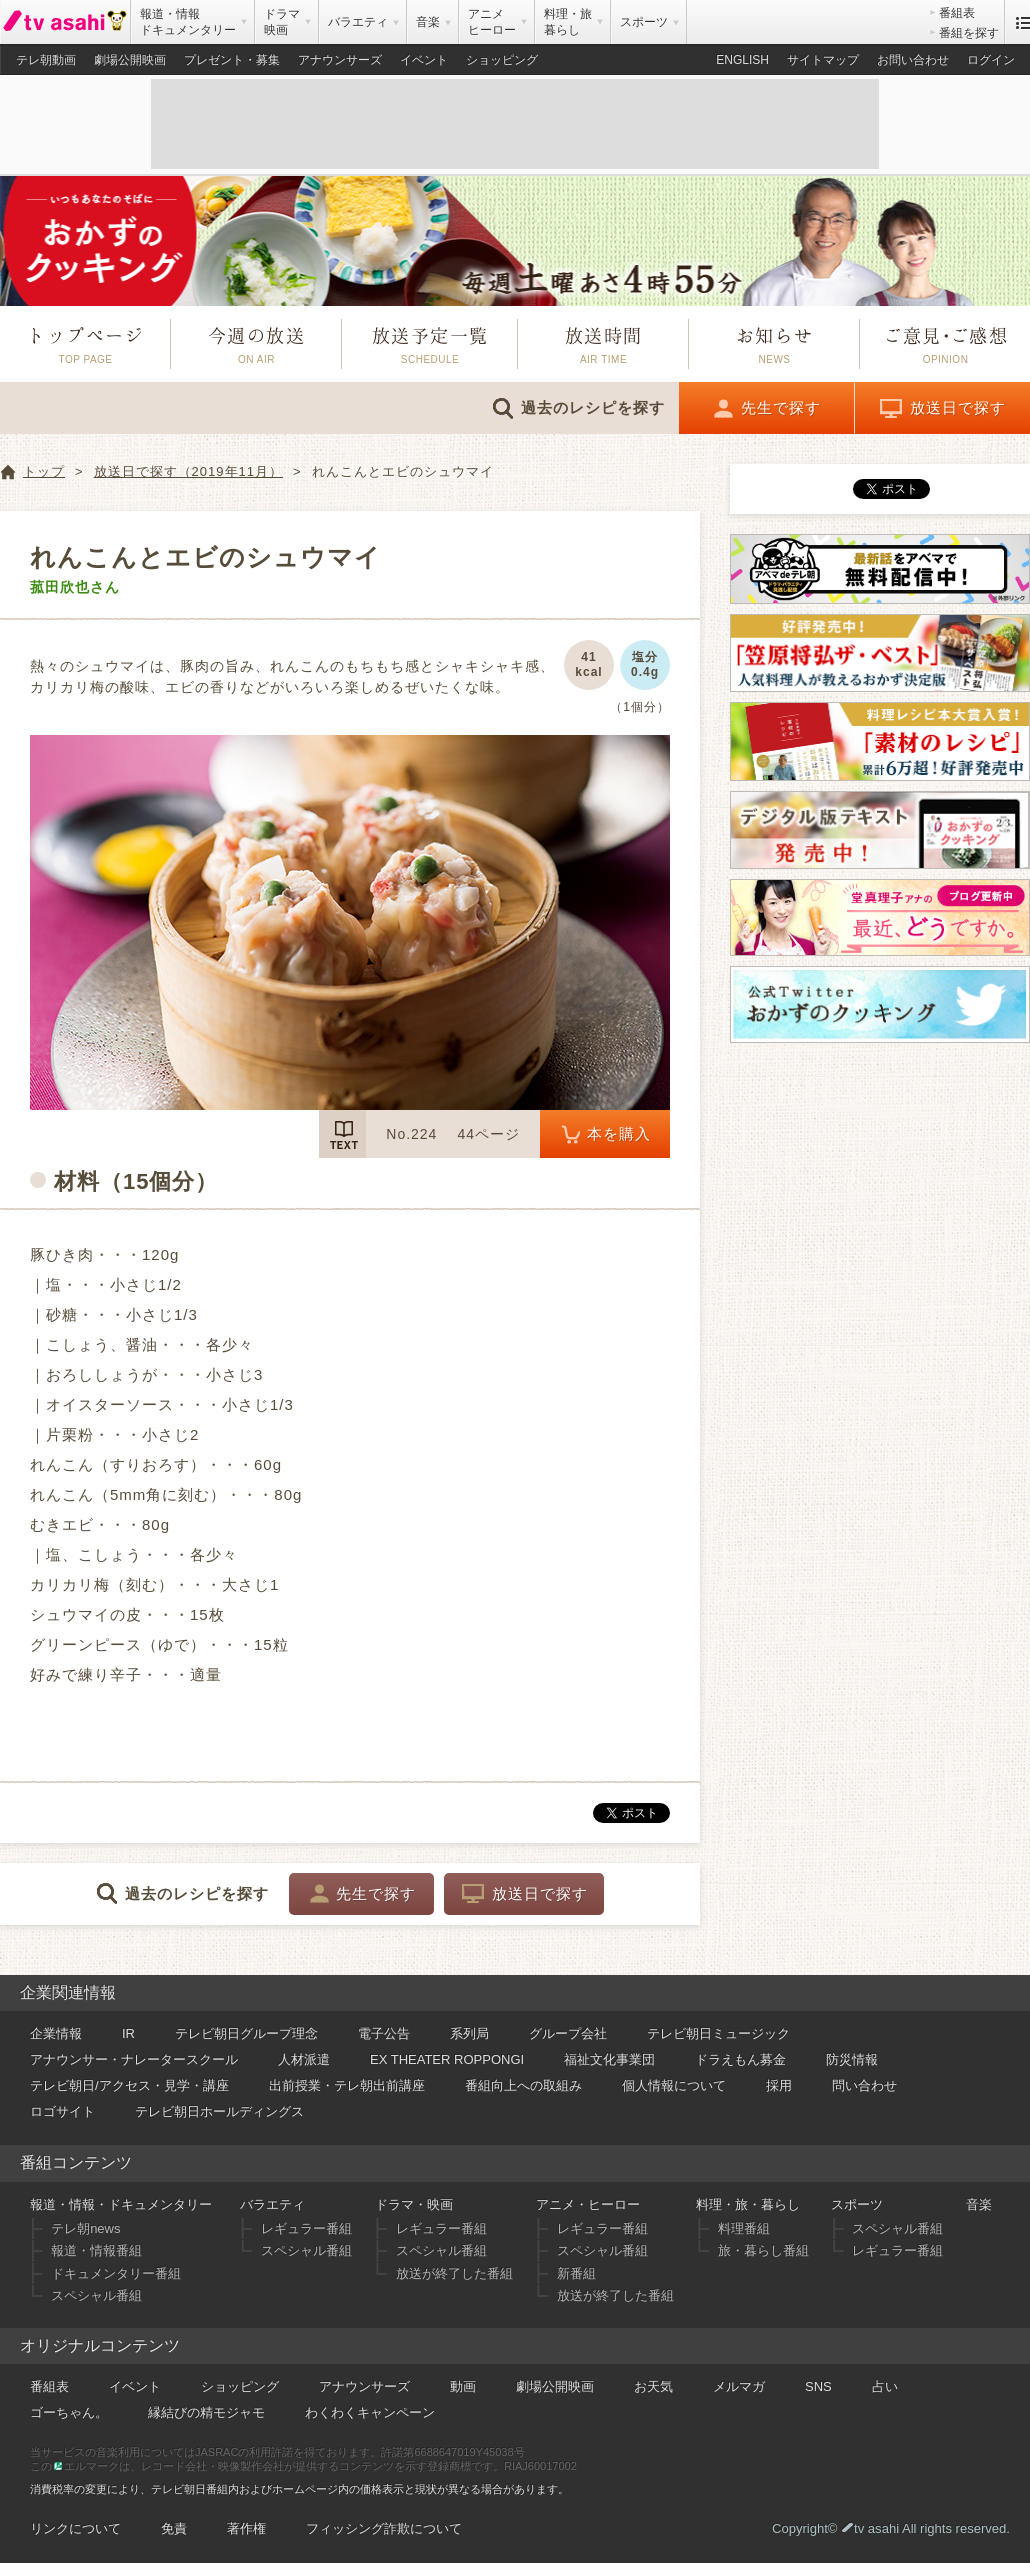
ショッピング (502, 60)
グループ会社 (568, 2033)
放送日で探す (958, 407)
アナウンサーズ (340, 60)
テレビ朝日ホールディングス (219, 2111)
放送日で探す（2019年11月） (188, 471)
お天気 (653, 2386)
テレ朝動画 (46, 60)
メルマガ (739, 2386)
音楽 (979, 2204)
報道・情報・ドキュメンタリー (121, 2204)
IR (128, 2033)
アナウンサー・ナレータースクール (134, 2059)
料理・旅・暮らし (748, 2204)
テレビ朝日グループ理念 (246, 2033)
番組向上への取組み (523, 2085)
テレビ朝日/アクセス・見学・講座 (129, 2085)
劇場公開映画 (130, 60)
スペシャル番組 (96, 2295)
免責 (174, 2528)
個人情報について (674, 2085)
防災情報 (852, 2059)
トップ (44, 471)
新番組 (576, 2273)
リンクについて (75, 2528)
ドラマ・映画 (414, 2204)
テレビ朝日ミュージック (718, 2033)
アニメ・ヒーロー (588, 2204)
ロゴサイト (62, 2111)
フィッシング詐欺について (384, 2528)
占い (885, 2386)
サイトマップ (823, 60)
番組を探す (969, 33)
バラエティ (272, 2204)
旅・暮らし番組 (763, 2250)
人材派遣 (304, 2059)
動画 (463, 2386)
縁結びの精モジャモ (206, 2412)
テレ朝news (85, 2228)
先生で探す (781, 407)
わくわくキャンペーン (370, 2412)
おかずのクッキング (515, 241)
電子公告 (384, 2033)
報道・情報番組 (96, 2250)
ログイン (991, 60)
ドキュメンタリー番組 (116, 2273)
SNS (818, 2386)
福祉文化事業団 (609, 2059)
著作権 (246, 2528)
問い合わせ (864, 2085)
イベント (424, 60)
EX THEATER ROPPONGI (447, 2059)
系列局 (469, 2033)
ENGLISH (742, 60)
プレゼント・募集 (232, 60)
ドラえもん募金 (740, 2059)
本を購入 (619, 1133)
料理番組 (744, 2228)
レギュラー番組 (306, 2228)
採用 (779, 2085)
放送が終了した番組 (454, 2273)
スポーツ (857, 2204)
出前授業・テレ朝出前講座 (347, 2085)
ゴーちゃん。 (69, 2412)
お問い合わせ (913, 60)
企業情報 (56, 2033)
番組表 (957, 13)
